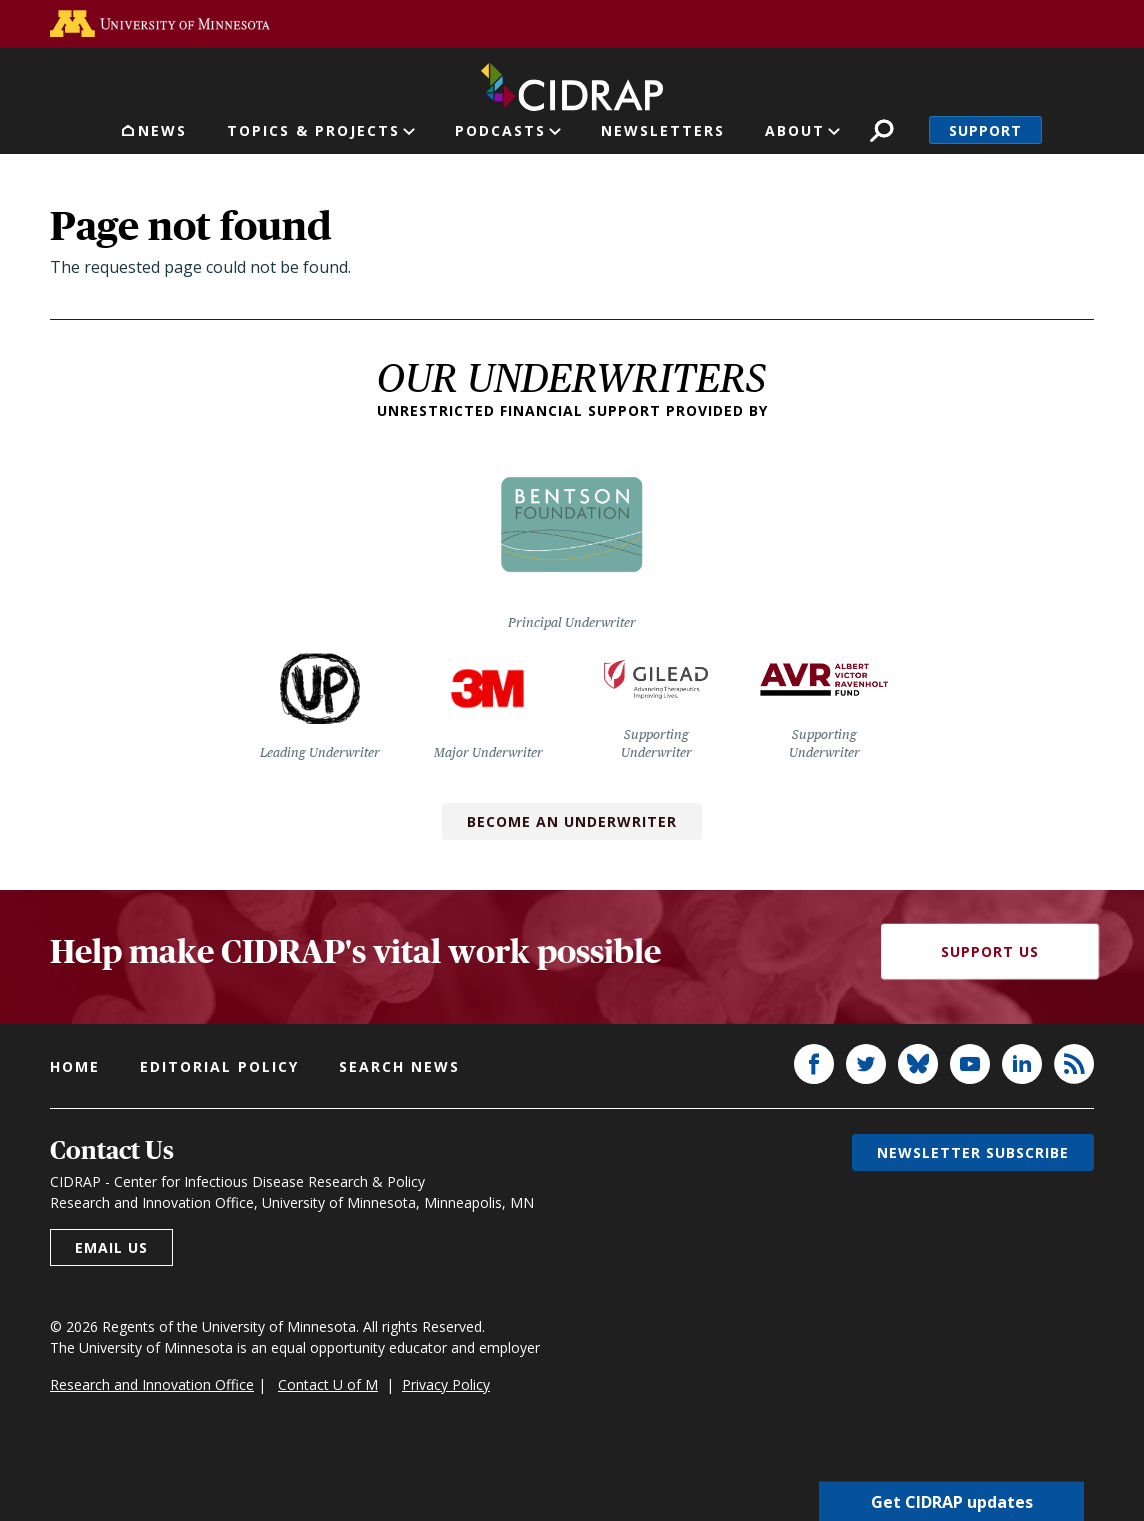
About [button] (795, 130)
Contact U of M (328, 1384)
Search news (399, 1066)
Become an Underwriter (572, 821)
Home (75, 1066)
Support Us (990, 951)
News (162, 130)
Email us (111, 1247)
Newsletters (663, 130)
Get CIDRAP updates (952, 1501)
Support (985, 130)
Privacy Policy (446, 1384)
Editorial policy (219, 1066)
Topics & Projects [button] (313, 130)
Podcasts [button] (500, 130)
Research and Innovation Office (152, 1384)
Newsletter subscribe (973, 1152)
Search (881, 130)
